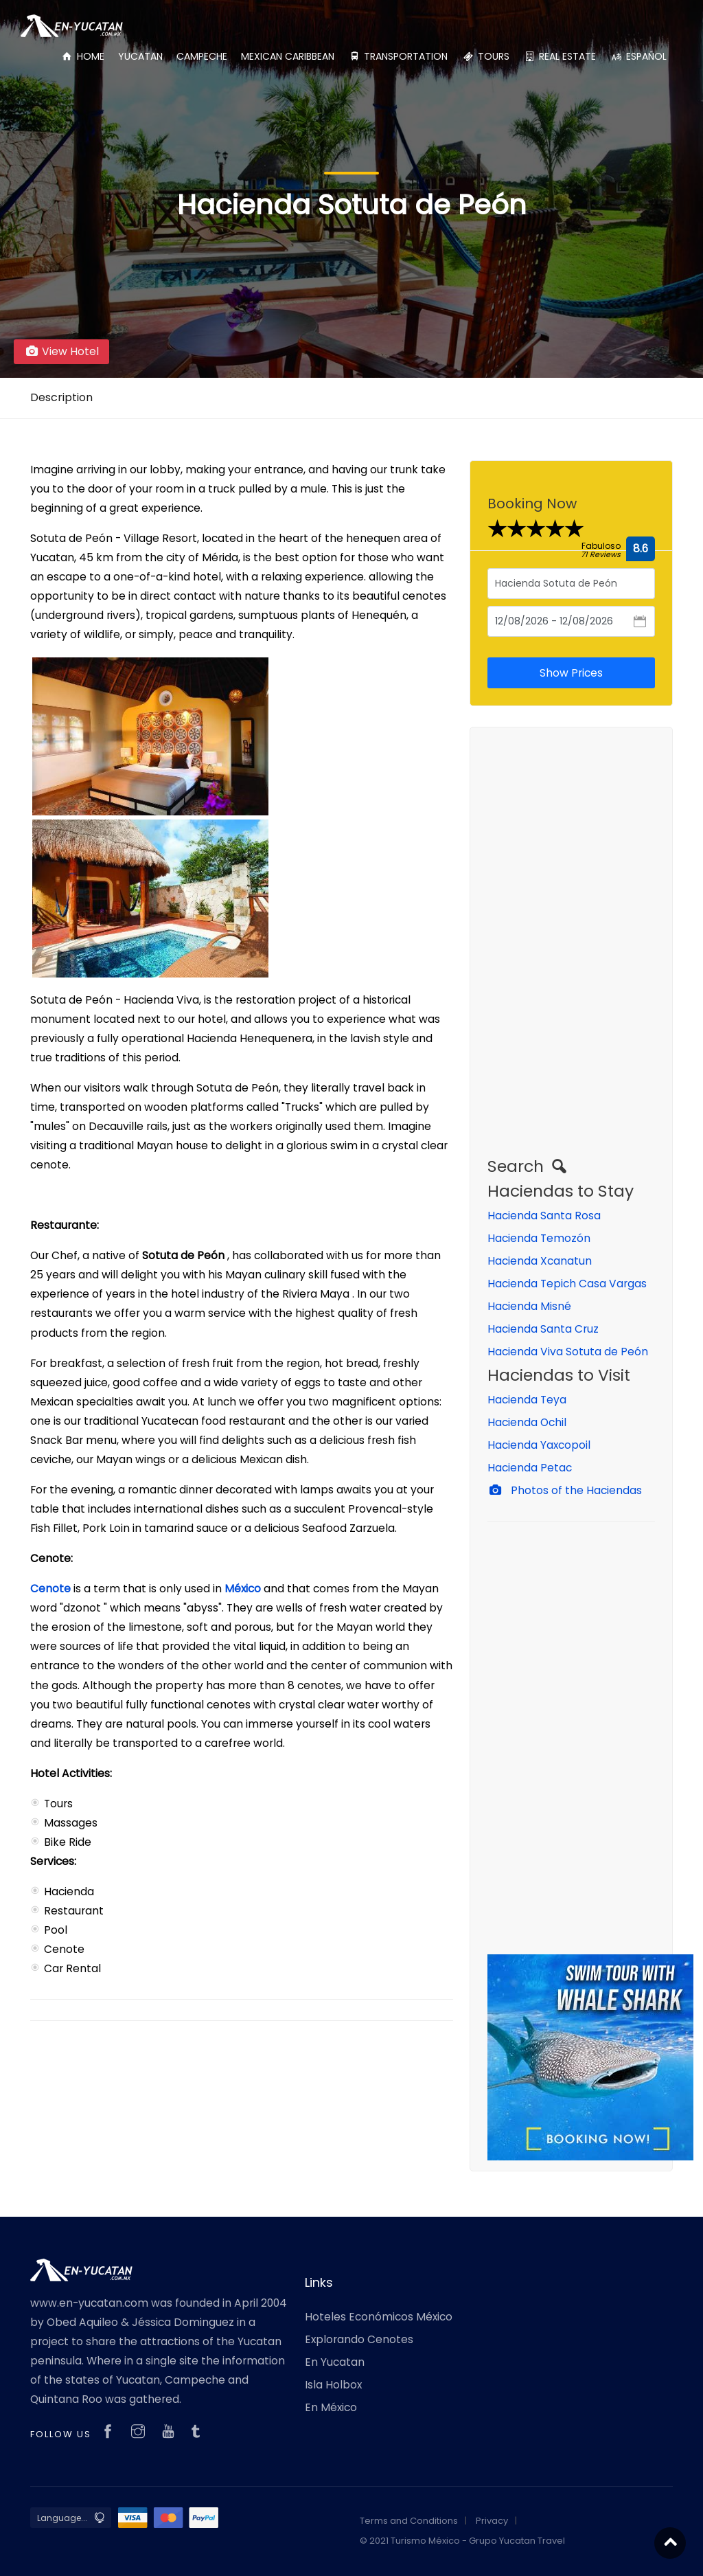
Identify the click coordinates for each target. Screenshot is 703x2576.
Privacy (492, 2520)
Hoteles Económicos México (378, 2316)
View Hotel (61, 351)
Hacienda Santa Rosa (544, 1215)
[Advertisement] (571, 951)
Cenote (51, 1588)
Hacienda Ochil (526, 1422)
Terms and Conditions (409, 2520)
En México (331, 2407)
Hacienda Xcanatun (539, 1261)
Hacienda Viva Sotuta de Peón (567, 1351)
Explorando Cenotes (359, 2339)
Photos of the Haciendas (564, 1490)
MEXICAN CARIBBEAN (287, 56)
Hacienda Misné (529, 1306)
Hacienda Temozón (538, 1238)
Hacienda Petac (529, 1467)
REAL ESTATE (560, 56)
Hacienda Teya (526, 1399)
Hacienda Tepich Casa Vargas (567, 1283)
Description (61, 397)
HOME (82, 56)
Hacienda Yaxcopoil (538, 1445)
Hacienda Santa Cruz (543, 1329)
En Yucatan (335, 2362)
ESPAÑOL (638, 56)
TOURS (485, 56)
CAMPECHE (201, 56)
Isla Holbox (333, 2384)
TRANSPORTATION (398, 56)
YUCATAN (140, 56)
